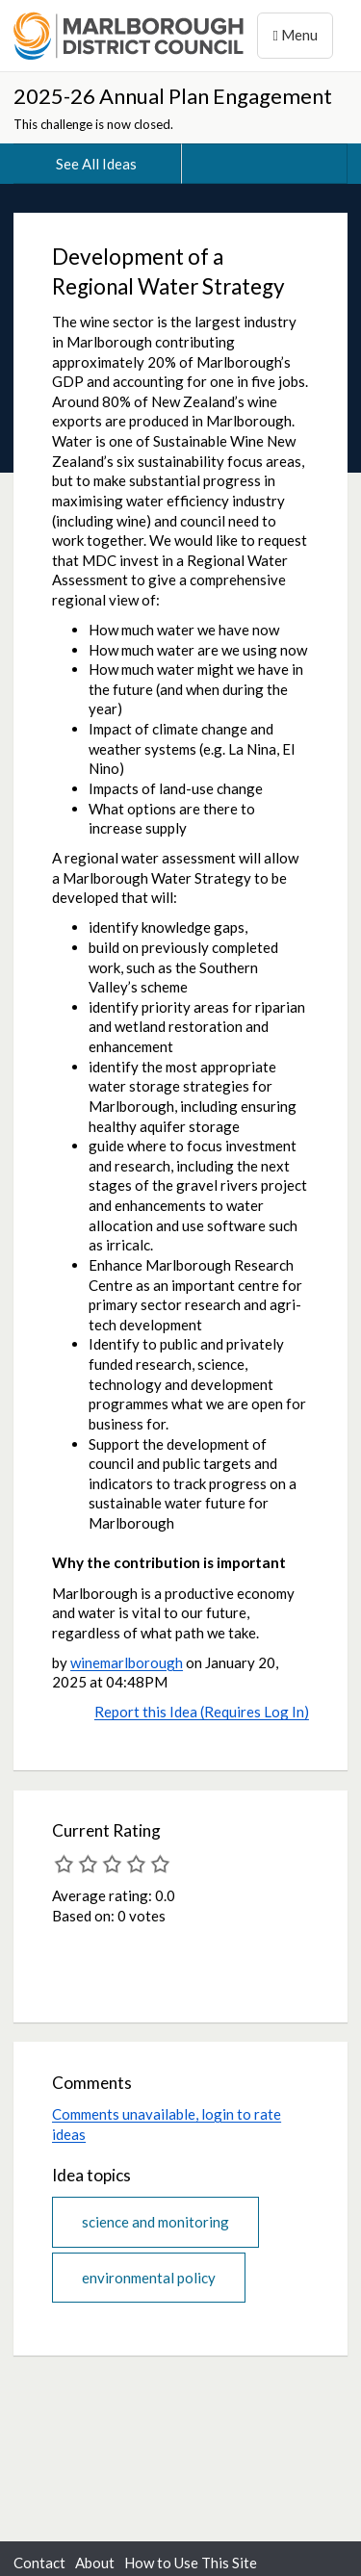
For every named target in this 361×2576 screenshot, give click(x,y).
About (95, 2562)
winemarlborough (126, 1662)
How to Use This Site (190, 2562)
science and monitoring (155, 2221)
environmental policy (149, 2277)
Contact (39, 2562)
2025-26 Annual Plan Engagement (172, 96)
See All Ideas (96, 163)
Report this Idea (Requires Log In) (201, 1711)
